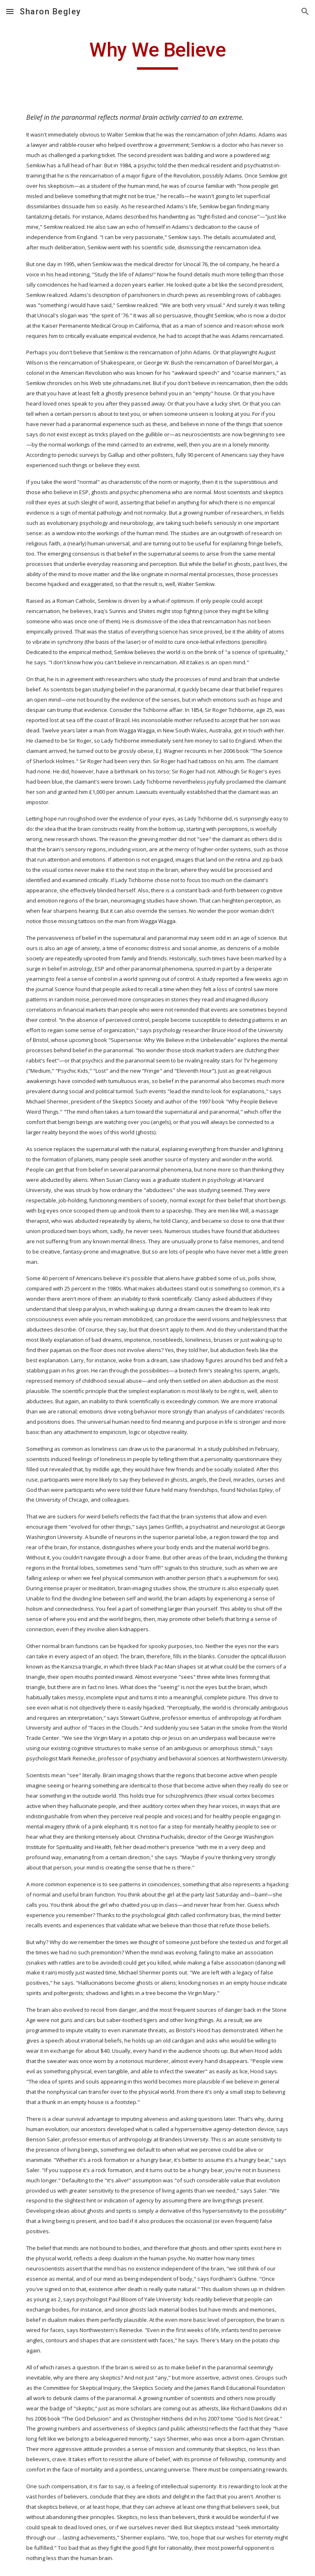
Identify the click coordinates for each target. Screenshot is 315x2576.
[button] (10, 11)
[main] (157, 53)
